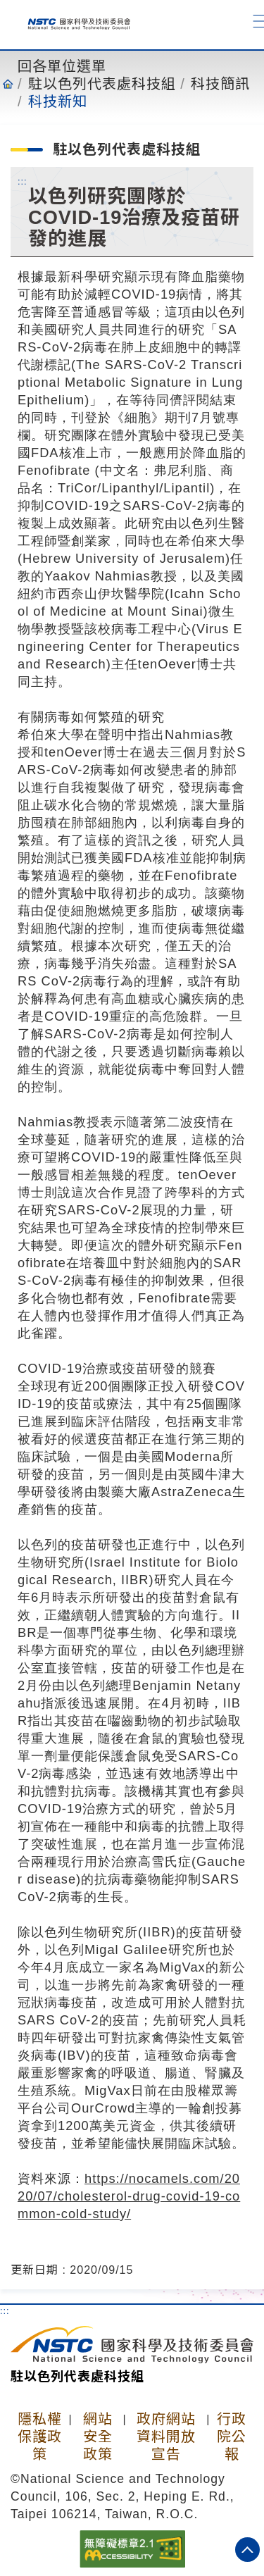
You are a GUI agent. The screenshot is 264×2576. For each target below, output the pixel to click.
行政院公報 (231, 2436)
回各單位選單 (62, 66)
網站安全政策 (98, 2436)
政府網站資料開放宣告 (166, 2436)
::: (22, 181)
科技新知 (57, 101)
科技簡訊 (220, 84)
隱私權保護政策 (40, 2436)
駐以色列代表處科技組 (102, 84)
